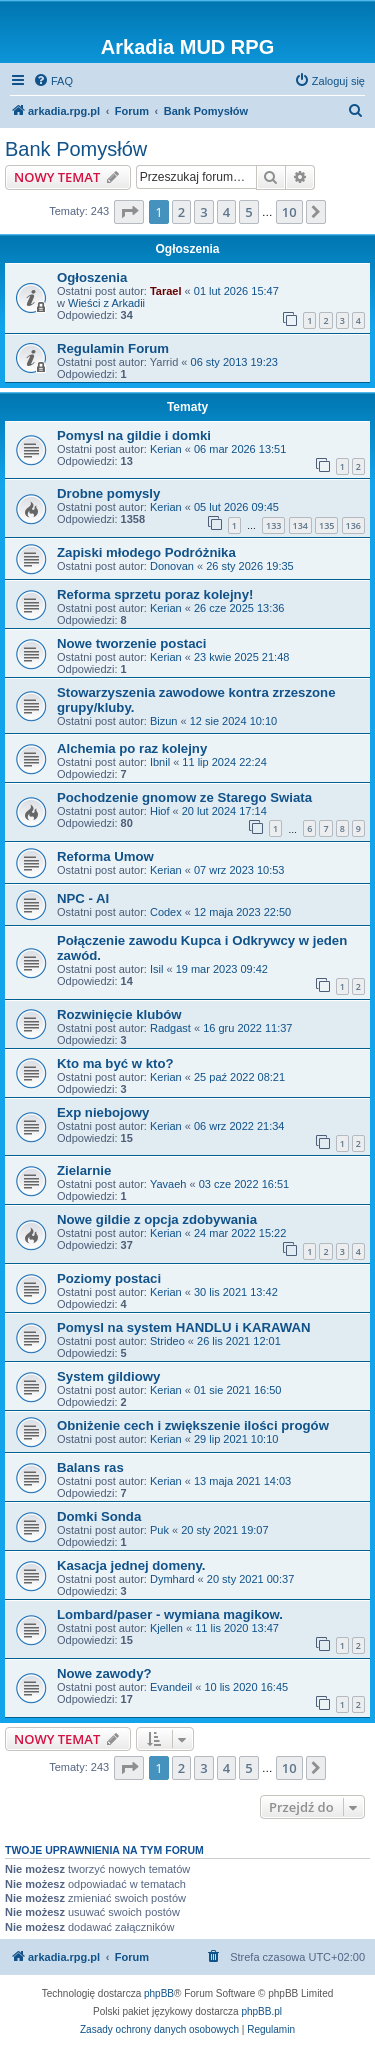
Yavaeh (168, 1184)
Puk (159, 1530)
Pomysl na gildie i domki (134, 435)
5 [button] (248, 212)
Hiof (160, 811)
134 (300, 525)
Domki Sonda (99, 1516)
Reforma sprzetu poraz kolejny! (155, 594)
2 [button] (181, 212)
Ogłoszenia (92, 277)
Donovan (172, 566)
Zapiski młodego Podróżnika (146, 552)
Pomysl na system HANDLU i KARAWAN (184, 1327)
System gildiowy (108, 1376)
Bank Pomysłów (76, 149)
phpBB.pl (261, 2011)
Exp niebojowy (103, 1112)
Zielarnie (84, 1170)
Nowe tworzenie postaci (132, 643)
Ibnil (160, 762)
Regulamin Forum (113, 348)
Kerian (166, 449)
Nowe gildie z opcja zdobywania (157, 1219)
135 (326, 525)
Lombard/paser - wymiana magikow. (170, 1614)
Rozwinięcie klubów (119, 1014)
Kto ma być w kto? (115, 1063)
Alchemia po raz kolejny (132, 748)
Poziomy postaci (109, 1278)
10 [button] (289, 212)
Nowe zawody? (104, 1673)
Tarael (166, 291)
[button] (129, 212)
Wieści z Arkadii (106, 303)
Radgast (170, 1028)
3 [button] (203, 212)
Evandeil (171, 1687)
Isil (156, 969)
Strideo (167, 1341)
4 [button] (226, 212)
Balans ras (90, 1467)
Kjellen (166, 1628)
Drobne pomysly (108, 493)
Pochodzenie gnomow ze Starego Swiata (184, 797)
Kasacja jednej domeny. (131, 1565)
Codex (166, 912)
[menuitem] (53, 81)
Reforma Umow (105, 856)
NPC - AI (83, 898)
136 (353, 525)
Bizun (164, 721)
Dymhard (172, 1579)
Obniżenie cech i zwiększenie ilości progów (193, 1425)
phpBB (159, 1993)
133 (273, 525)
